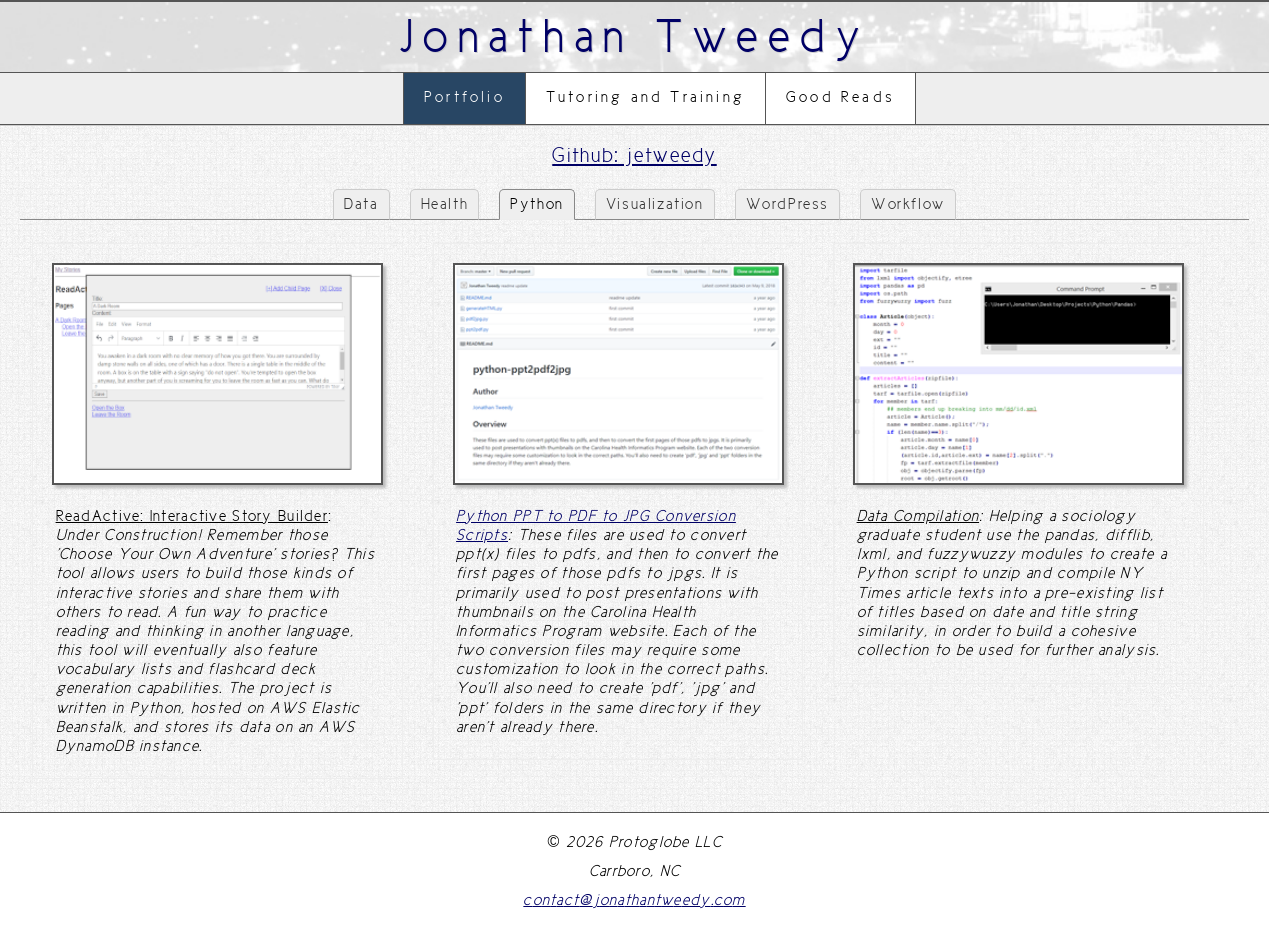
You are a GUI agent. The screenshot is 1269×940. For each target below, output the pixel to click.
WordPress (787, 204)
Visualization (655, 204)
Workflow (908, 204)
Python (537, 204)
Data (361, 204)
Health (445, 204)
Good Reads (840, 97)
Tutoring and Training (645, 97)
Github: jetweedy (634, 155)
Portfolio (464, 97)
